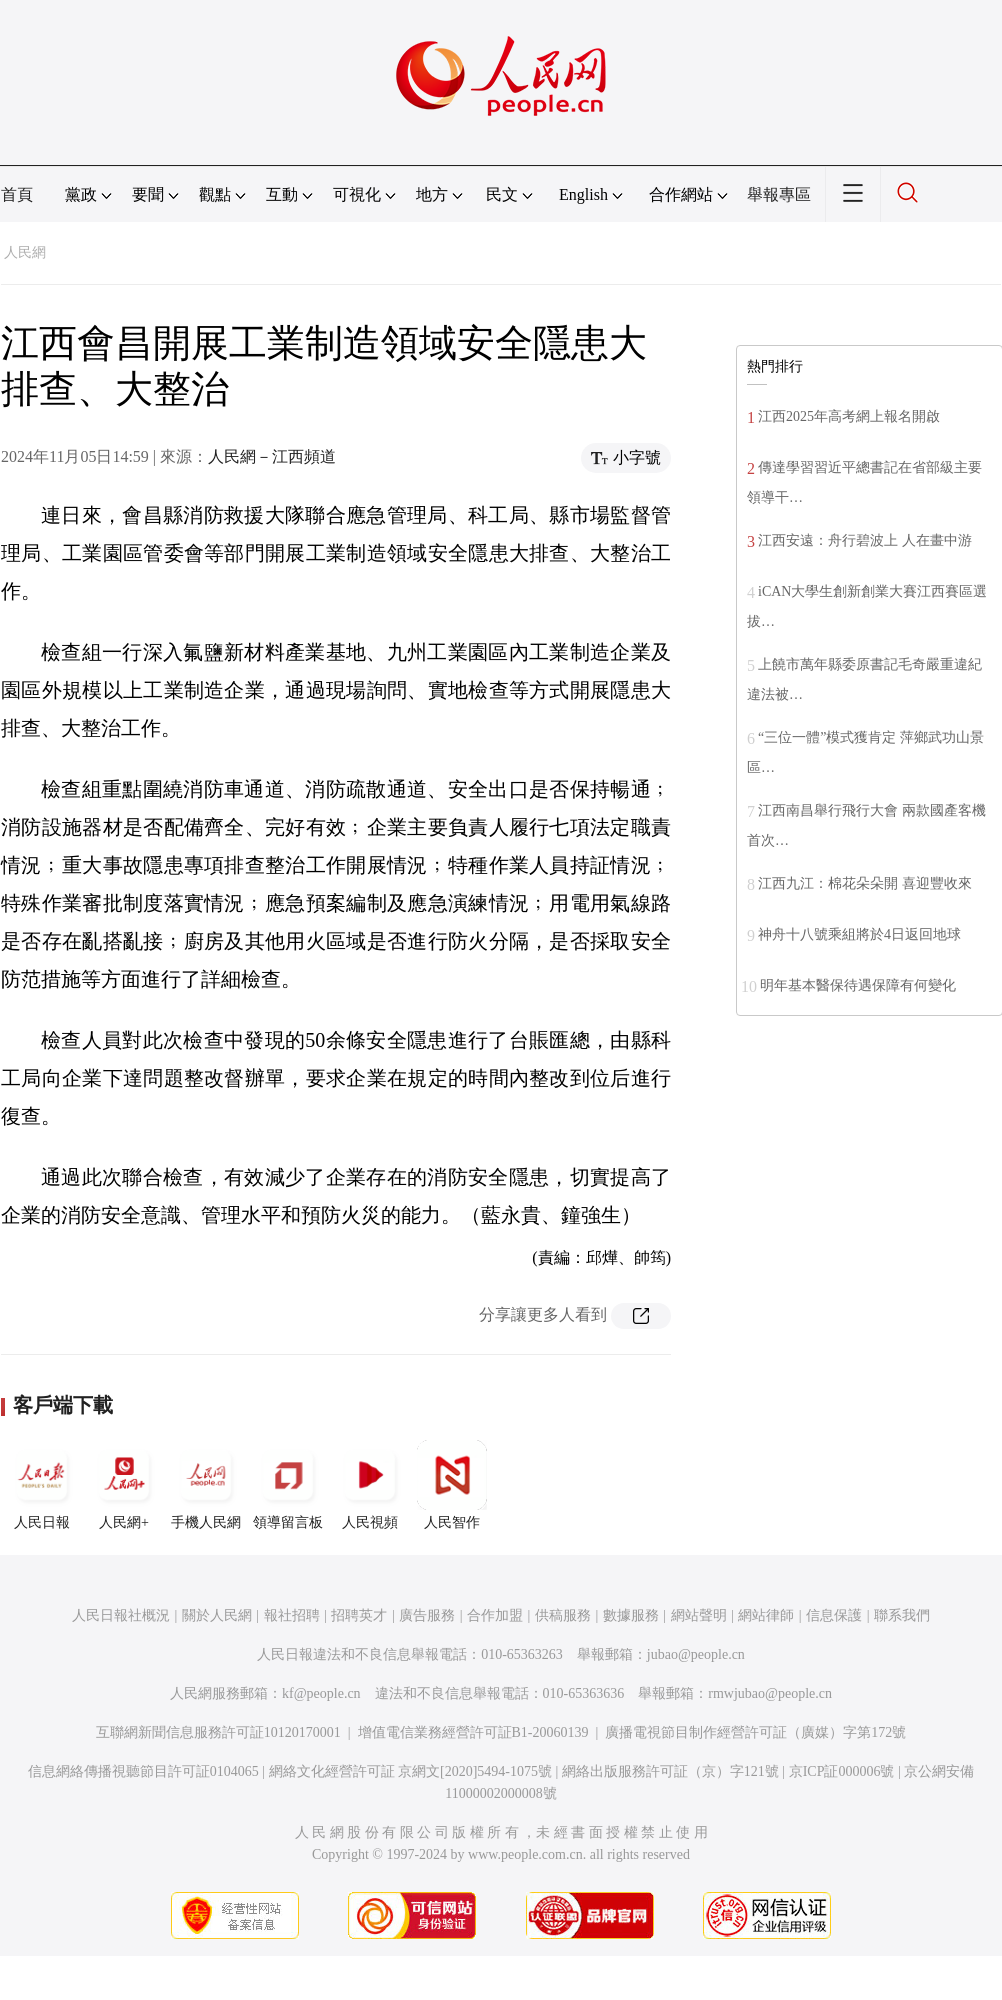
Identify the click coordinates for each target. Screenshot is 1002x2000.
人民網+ (124, 1485)
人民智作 (452, 1485)
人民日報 (42, 1485)
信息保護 (834, 1615)
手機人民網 (206, 1485)
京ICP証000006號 (842, 1771)
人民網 (25, 252)
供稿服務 (563, 1615)
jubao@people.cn (696, 1654)
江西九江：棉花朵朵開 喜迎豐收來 (865, 883)
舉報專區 (779, 194)
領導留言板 (288, 1485)
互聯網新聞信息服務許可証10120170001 (218, 1732)
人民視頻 (370, 1485)
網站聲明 (699, 1615)
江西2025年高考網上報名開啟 (849, 416)
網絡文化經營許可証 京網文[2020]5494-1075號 (411, 1771)
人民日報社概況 (121, 1615)
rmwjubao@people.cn (770, 1693)
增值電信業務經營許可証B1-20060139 (473, 1732)
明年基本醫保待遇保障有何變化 (858, 985)
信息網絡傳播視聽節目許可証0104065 (143, 1771)
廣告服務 (427, 1615)
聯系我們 (902, 1615)
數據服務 (631, 1615)
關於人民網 (217, 1615)
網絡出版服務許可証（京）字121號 (670, 1771)
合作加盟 (495, 1615)
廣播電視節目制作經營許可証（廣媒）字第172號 (755, 1732)
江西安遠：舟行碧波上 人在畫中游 (865, 540)
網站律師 (766, 1615)
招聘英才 (359, 1615)
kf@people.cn (321, 1693)
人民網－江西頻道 (272, 456)
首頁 (17, 194)
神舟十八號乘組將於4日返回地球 (859, 934)
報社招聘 (292, 1615)
